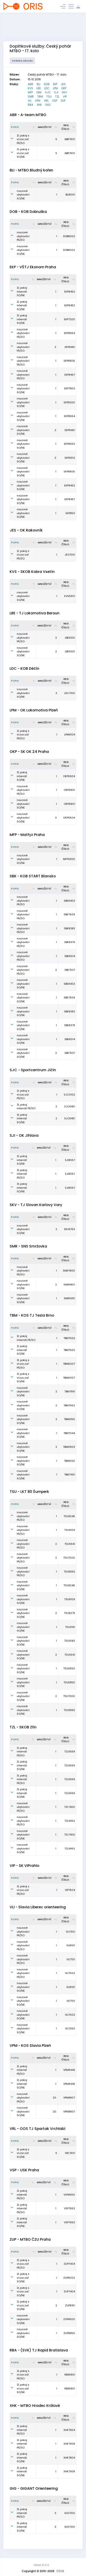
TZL (57, 96)
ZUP (63, 101)
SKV (64, 92)
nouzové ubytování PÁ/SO (23, 236)
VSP (54, 101)
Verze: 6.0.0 (41, 2565)
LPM (55, 88)
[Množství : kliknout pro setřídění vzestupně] (47, 127)
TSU (49, 96)
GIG (47, 105)
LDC (47, 88)
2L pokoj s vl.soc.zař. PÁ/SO (23, 139)
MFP (30, 92)
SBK (39, 92)
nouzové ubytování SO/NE (23, 194)
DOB (47, 84)
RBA (30, 105)
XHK (39, 105)
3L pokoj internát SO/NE (22, 319)
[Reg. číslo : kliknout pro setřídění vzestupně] (67, 127)
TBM (40, 96)
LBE (38, 88)
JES (63, 84)
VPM (37, 101)
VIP (65, 96)
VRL (46, 101)
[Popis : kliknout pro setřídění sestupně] (23, 127)
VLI (29, 101)
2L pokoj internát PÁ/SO (26, 1338)
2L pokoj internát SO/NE (22, 291)
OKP (63, 88)
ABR (30, 84)
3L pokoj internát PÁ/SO (26, 1106)
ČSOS (60, 2571)
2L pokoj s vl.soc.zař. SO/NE (23, 153)
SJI (56, 92)
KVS (30, 88)
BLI (38, 84)
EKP (55, 84)
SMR (31, 96)
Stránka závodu (22, 60)
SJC (48, 92)
